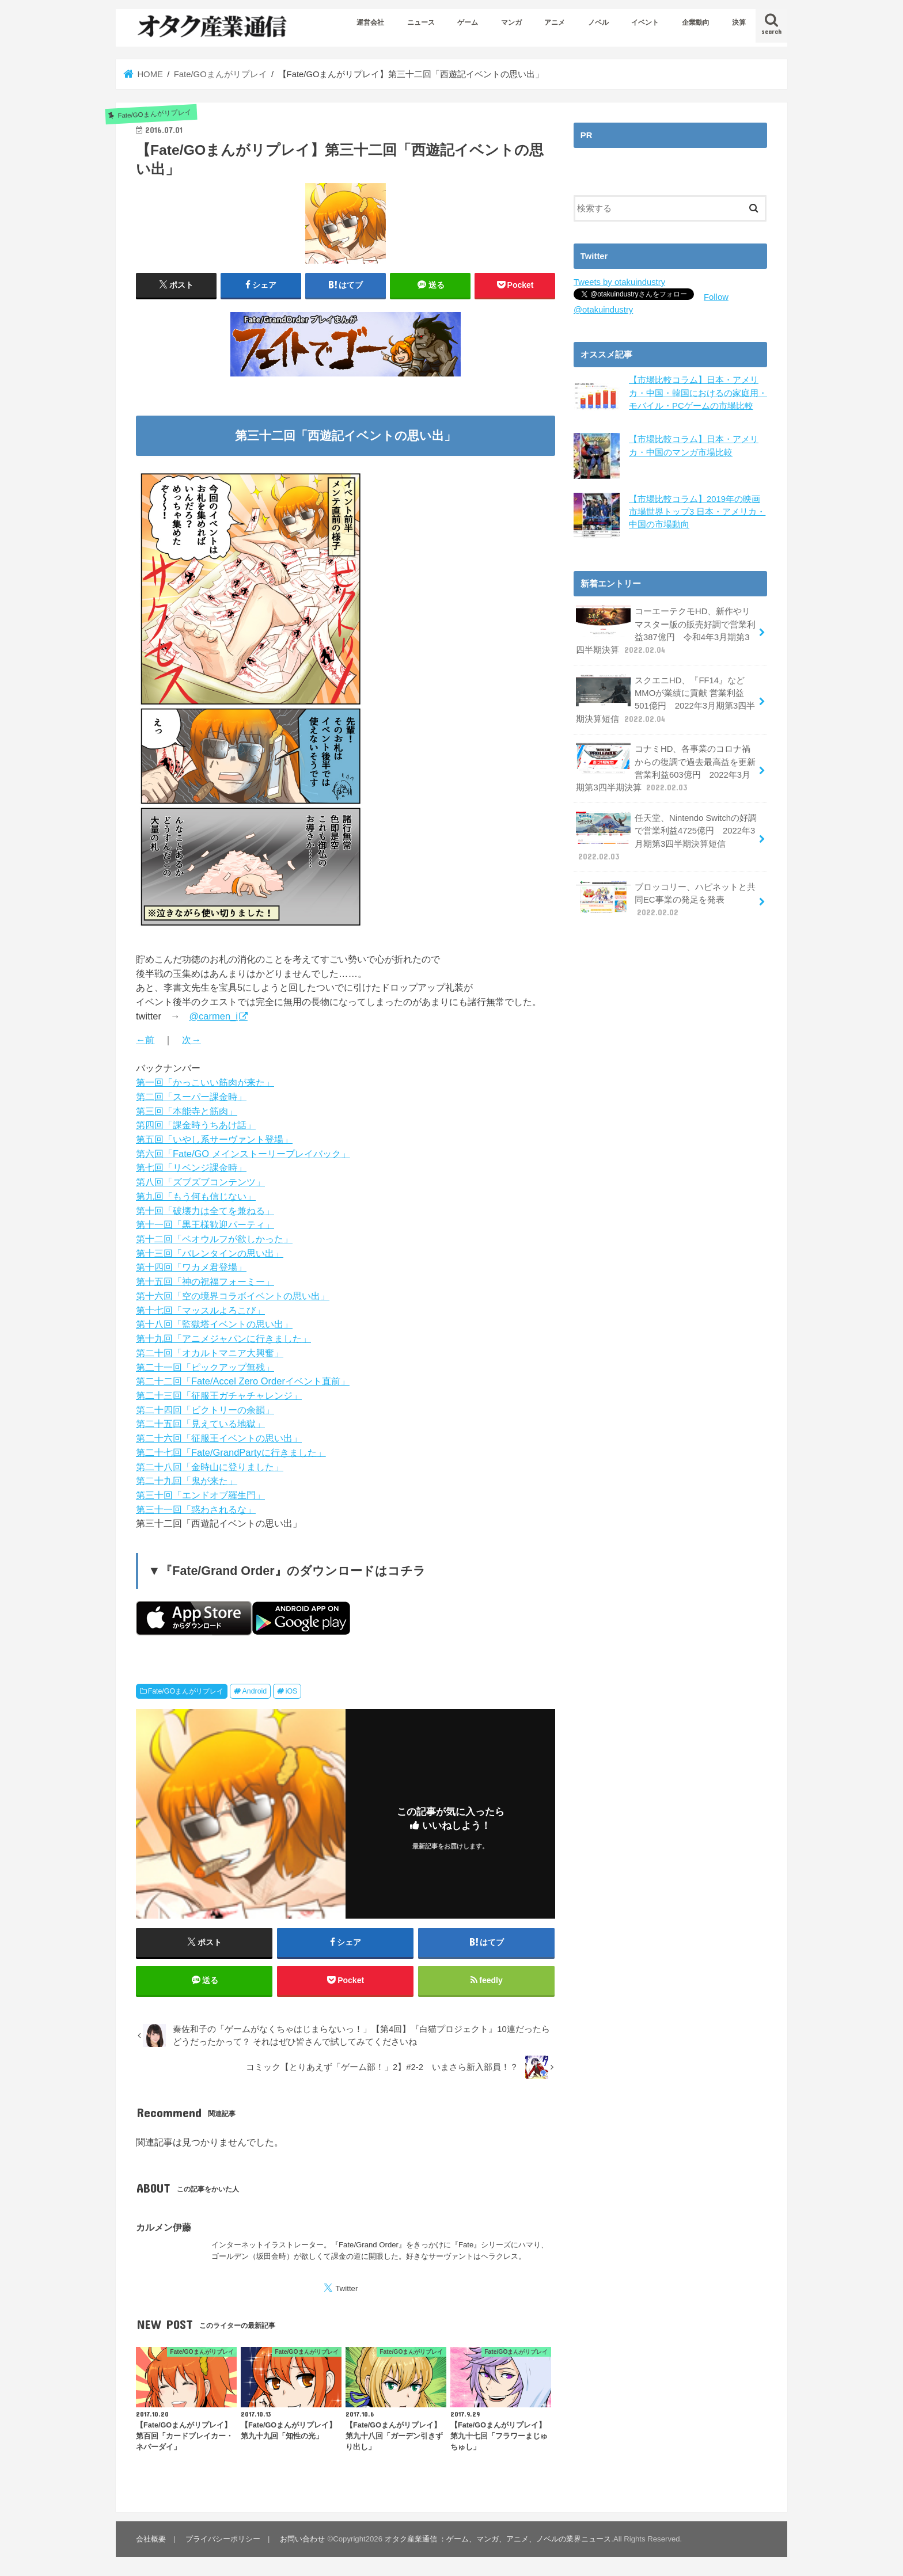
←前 (145, 1039)
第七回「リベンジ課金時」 (191, 1167)
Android (254, 1691)
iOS (292, 1691)
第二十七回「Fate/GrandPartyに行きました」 (231, 1452)
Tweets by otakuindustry (619, 282)
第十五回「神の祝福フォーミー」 (205, 1281)
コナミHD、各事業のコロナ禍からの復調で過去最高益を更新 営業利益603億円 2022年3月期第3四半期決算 (666, 768)
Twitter (346, 2288)
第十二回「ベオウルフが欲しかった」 (214, 1239)
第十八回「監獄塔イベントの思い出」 (214, 1324)
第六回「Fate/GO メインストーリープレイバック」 (243, 1153)
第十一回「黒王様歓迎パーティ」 (205, 1224)
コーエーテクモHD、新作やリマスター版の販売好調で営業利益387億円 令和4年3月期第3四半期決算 (666, 630)
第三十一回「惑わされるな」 (196, 1509)
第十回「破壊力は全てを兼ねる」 (205, 1210)
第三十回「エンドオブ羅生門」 (200, 1495)
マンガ (511, 22)
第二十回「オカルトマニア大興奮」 (209, 1353)
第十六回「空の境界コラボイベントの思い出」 (232, 1296)
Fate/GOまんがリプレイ (185, 1691)
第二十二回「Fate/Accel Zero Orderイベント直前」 (243, 1381)
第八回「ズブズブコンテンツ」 (200, 1182)
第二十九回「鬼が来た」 (186, 1480)
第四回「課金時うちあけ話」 (196, 1125)
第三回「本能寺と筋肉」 (186, 1111)
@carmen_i (213, 1016)
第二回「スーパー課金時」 (191, 1096)
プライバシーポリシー (222, 2539)
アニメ (554, 22)
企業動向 (695, 22)
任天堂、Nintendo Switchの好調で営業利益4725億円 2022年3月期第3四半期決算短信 (666, 837)
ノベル (598, 22)
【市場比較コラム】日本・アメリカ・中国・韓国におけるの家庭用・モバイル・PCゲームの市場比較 (698, 392)
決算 (739, 22)
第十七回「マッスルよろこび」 (200, 1310)
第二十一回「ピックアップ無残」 (205, 1367)
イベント (645, 22)
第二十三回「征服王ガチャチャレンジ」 (219, 1395)
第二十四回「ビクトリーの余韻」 (205, 1410)
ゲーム (467, 22)
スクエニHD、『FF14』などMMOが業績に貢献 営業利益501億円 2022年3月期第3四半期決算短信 (665, 699)
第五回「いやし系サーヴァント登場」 (214, 1139)
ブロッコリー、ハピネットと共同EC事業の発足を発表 (666, 899)
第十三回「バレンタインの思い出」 (209, 1253)
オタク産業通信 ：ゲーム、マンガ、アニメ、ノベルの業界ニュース (498, 2539)
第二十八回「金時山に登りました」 (209, 1467)
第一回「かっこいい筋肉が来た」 (205, 1082)
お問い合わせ (302, 2539)
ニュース (421, 22)
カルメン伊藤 (163, 2227)
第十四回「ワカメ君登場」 (191, 1267)
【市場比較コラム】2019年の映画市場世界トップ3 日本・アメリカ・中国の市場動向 (697, 511)
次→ (191, 1039)
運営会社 (370, 22)
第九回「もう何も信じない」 (196, 1196)
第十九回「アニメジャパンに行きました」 (223, 1338)
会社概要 (151, 2539)
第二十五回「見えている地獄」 (200, 1423)
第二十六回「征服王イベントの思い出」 (219, 1438)
